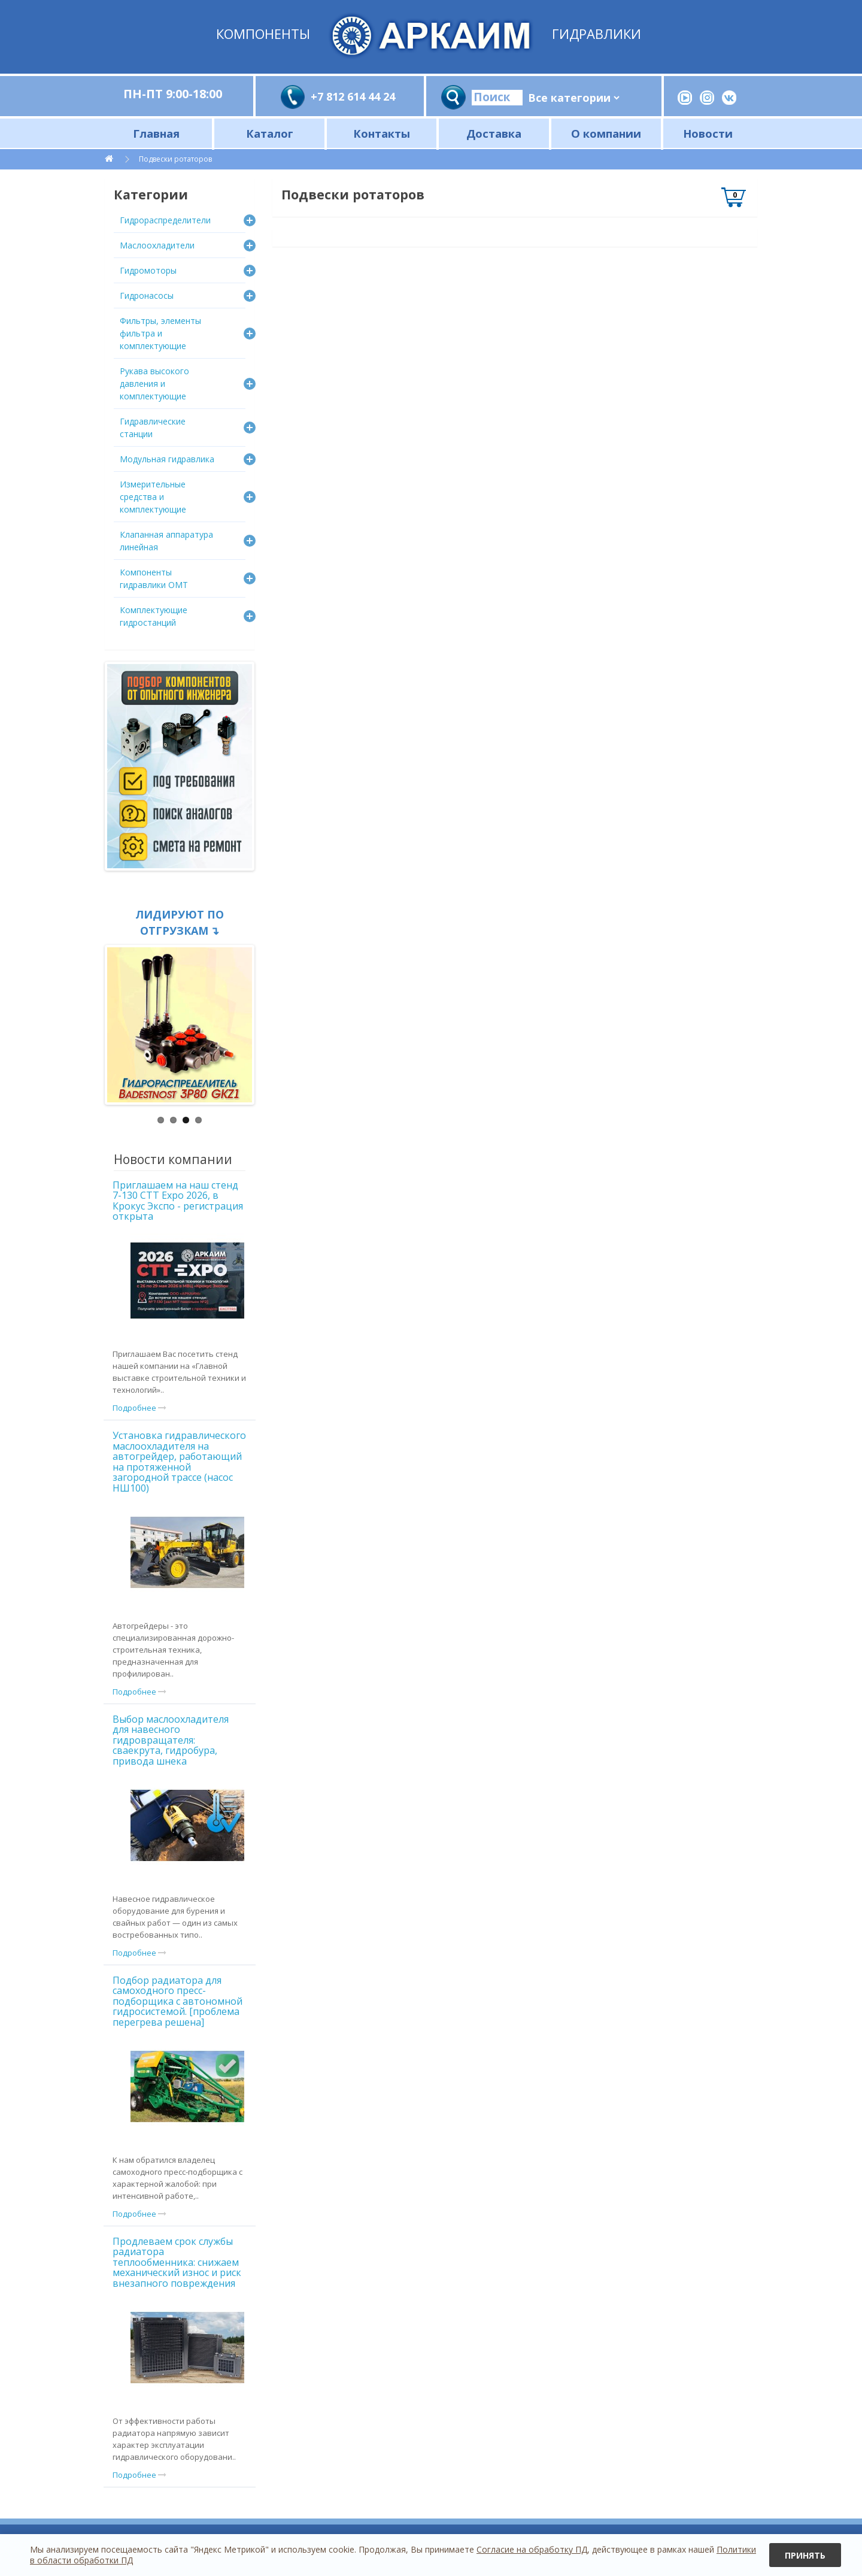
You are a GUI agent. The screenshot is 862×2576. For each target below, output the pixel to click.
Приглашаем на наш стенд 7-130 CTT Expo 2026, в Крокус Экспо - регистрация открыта (178, 1200)
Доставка (493, 133)
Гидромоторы (148, 270)
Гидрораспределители (165, 220)
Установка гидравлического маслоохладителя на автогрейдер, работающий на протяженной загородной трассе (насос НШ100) (179, 1462)
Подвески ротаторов (175, 159)
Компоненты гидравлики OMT (154, 578)
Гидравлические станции (153, 428)
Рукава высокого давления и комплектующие (154, 383)
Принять (805, 2555)
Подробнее (139, 1407)
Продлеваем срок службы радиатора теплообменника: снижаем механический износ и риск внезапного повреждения (177, 2262)
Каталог (269, 133)
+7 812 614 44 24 (353, 96)
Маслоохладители (157, 245)
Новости (708, 133)
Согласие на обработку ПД (531, 2549)
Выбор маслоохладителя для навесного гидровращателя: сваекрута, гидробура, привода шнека (171, 1740)
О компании (606, 133)
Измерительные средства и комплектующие (153, 496)
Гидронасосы (147, 295)
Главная (156, 133)
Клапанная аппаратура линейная (166, 541)
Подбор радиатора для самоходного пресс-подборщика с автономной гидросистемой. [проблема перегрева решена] (177, 2001)
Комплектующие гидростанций (153, 616)
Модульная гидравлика (167, 459)
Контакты (381, 133)
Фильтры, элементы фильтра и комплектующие (160, 333)
